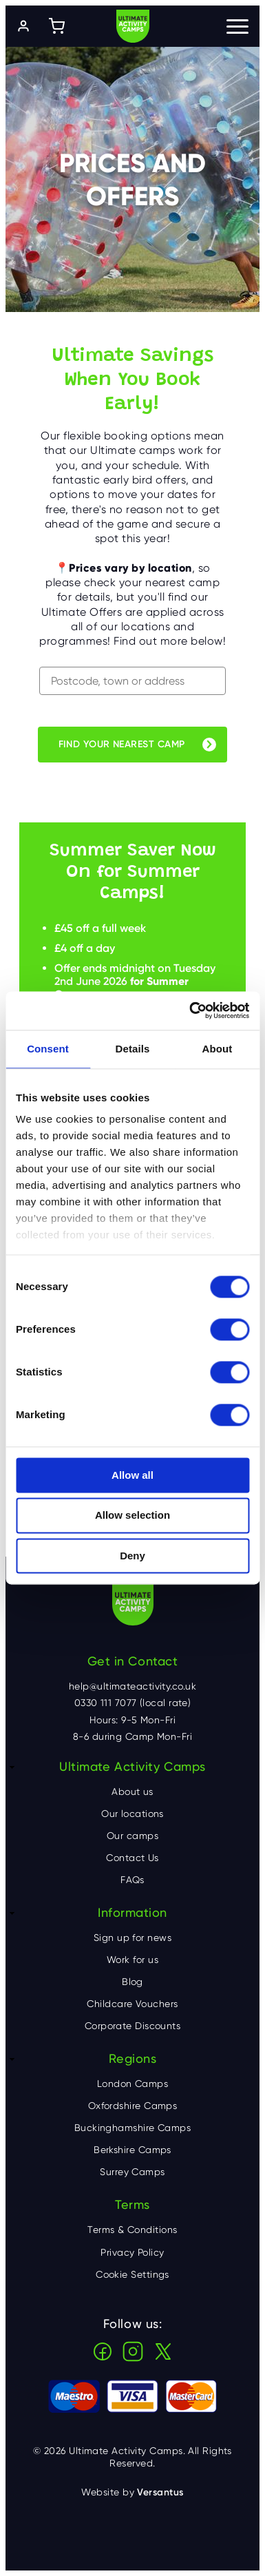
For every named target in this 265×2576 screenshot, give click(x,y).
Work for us (132, 1959)
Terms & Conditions (132, 2229)
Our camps (132, 1835)
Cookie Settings (132, 2274)
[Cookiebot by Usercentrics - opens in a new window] (190, 1010)
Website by (132, 2492)
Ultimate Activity (132, 26)
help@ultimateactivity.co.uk (132, 1686)
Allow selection (132, 1515)
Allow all (132, 1475)
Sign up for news (132, 1937)
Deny (132, 1555)
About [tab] (217, 1049)
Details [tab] (133, 1049)
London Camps (132, 2083)
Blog (132, 1981)
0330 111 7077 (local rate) (132, 1702)
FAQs (132, 1879)
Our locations (132, 1813)
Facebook (103, 2351)
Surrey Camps (132, 2171)
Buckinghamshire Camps (132, 2127)
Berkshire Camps (132, 2149)
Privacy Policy (132, 2252)
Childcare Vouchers (132, 2003)
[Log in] (23, 26)
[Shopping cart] (56, 26)
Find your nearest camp (122, 744)
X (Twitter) (163, 2351)
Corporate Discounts (133, 2025)
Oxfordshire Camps (133, 2105)
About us (132, 1791)
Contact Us (132, 1857)
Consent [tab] (48, 1049)
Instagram (133, 2351)
